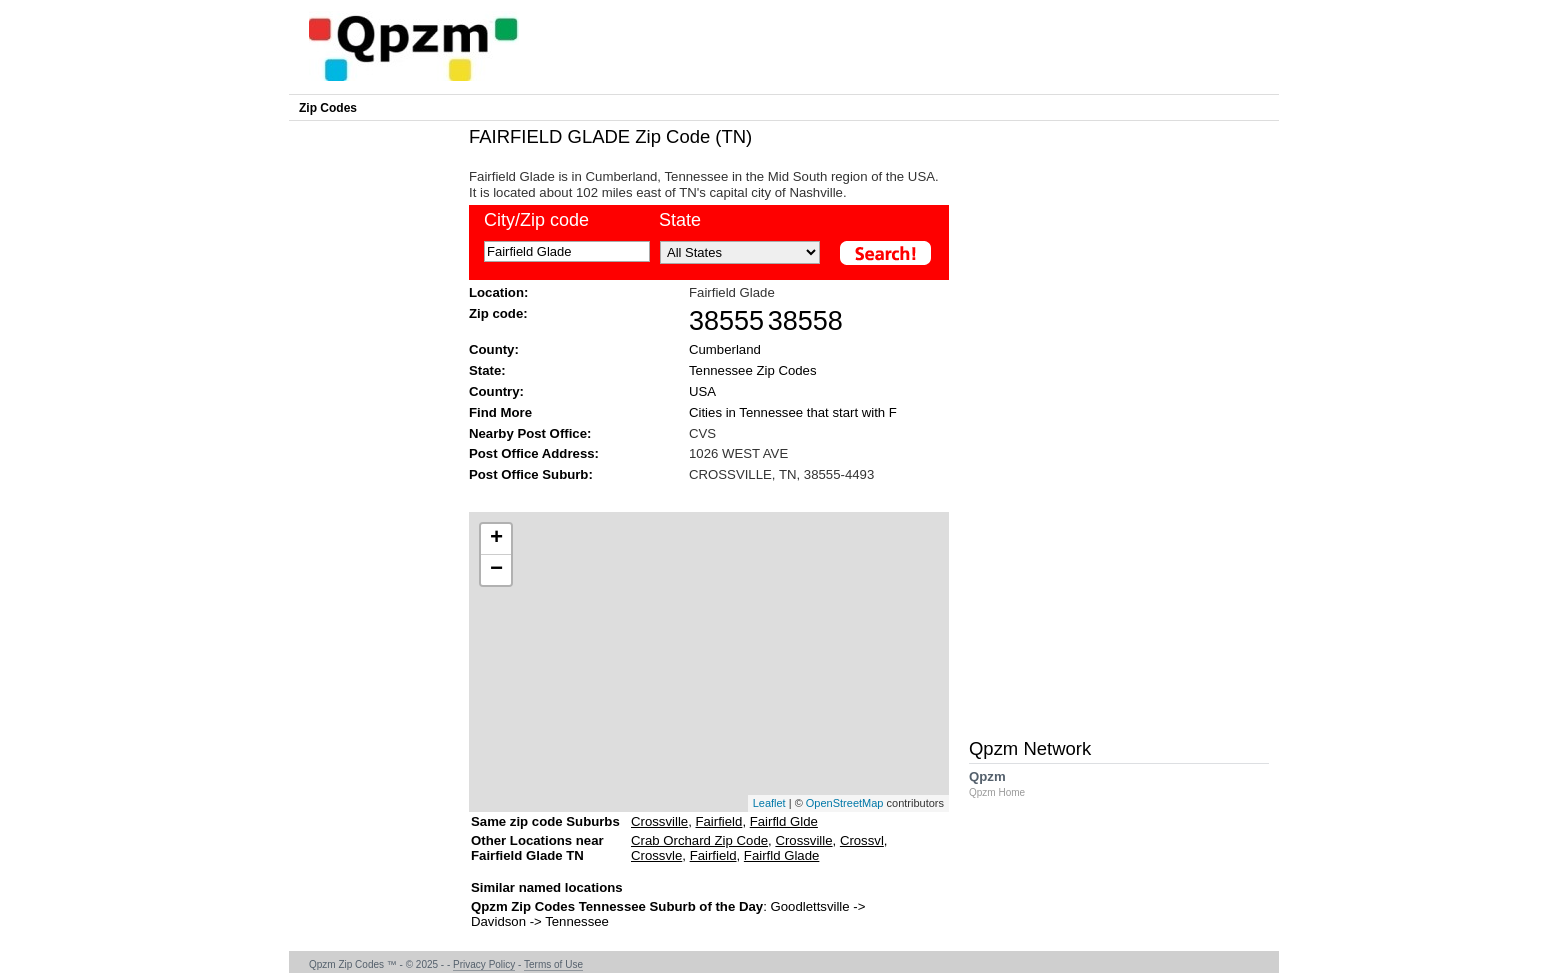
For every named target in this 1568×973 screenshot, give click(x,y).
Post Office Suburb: (531, 474)
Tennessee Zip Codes (753, 370)
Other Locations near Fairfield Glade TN (537, 855)
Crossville (659, 821)
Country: (496, 391)
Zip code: (498, 313)
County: (494, 349)
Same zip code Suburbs (545, 821)
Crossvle (656, 855)
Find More (500, 412)
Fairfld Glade (782, 855)
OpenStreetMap (845, 803)
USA (702, 391)
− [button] (496, 570)
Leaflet (769, 803)
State (680, 220)
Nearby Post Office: (530, 433)
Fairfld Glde (784, 821)
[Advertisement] (699, 495)
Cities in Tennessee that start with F (793, 412)
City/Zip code (536, 220)
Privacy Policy (484, 964)
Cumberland (725, 349)
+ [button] (496, 539)
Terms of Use (553, 964)
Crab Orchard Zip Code (699, 840)
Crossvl (862, 840)
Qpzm (1007, 783)
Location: (498, 292)
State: (487, 370)
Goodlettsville (809, 906)
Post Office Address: (534, 453)
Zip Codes (328, 108)
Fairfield (718, 821)
